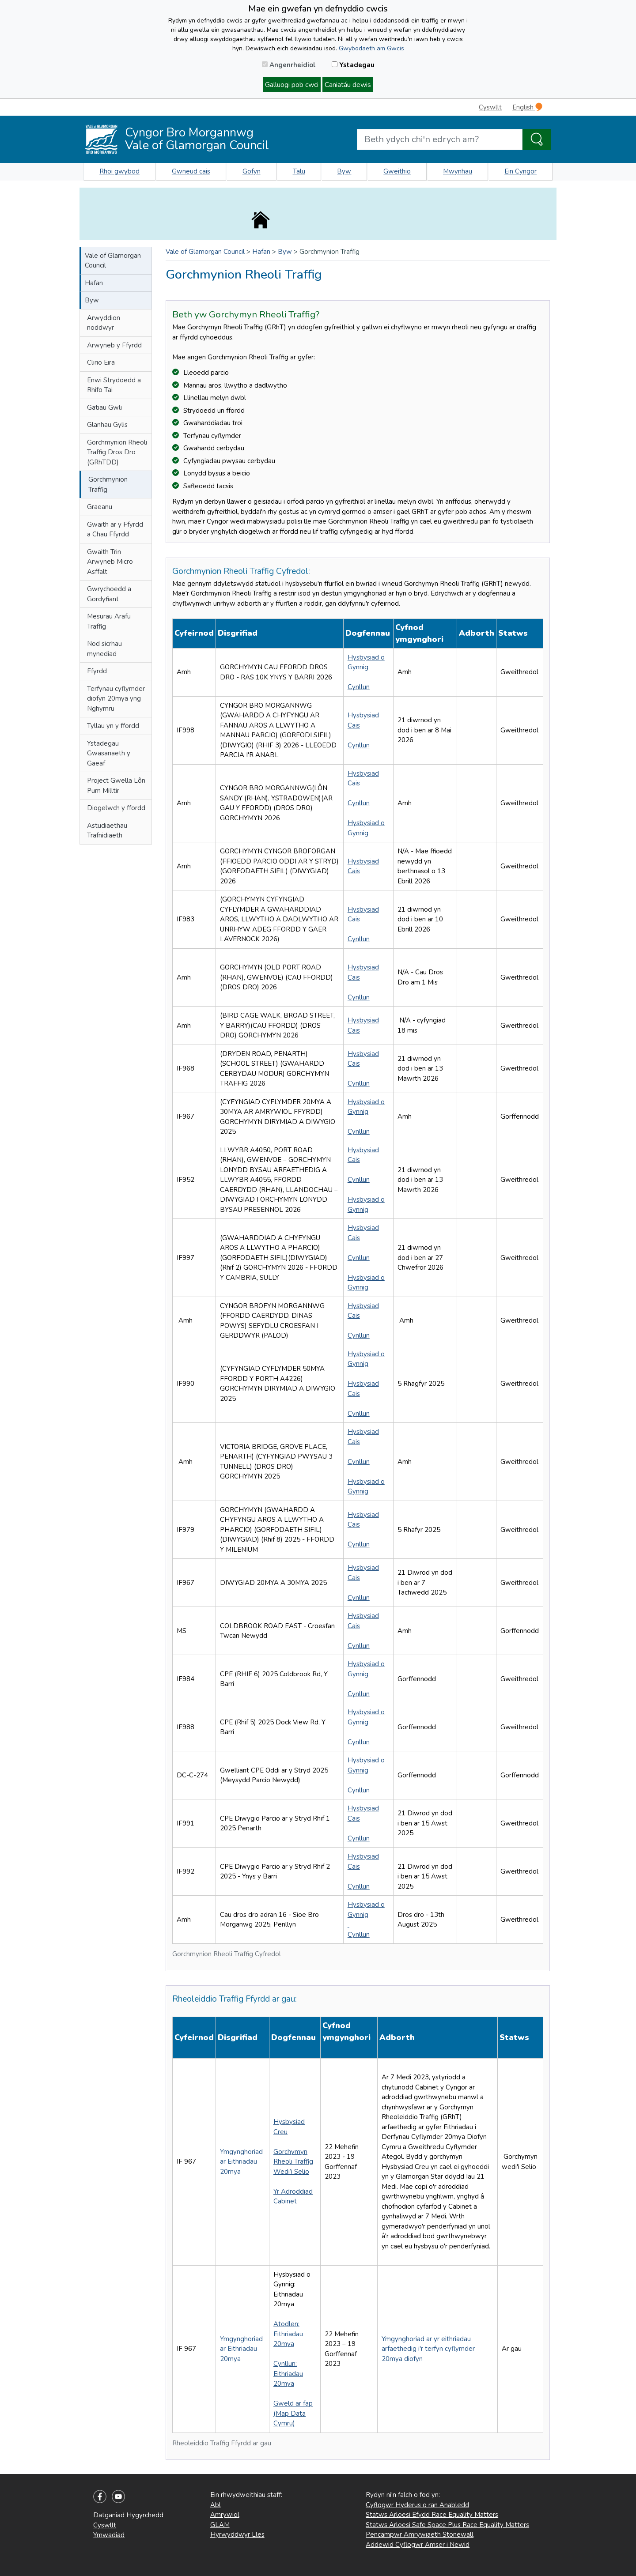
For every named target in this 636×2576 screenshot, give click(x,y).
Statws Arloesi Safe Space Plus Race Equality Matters (447, 2524)
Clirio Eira (101, 362)
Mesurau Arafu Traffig (109, 621)
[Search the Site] (536, 139)
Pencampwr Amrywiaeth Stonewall (419, 2534)
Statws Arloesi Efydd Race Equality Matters (432, 2514)
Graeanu (99, 506)
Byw (344, 171)
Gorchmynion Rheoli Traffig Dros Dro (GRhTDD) (117, 452)
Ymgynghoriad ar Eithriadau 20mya (241, 2161)
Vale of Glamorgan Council (113, 260)
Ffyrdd (97, 671)
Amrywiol (224, 2514)
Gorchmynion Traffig (108, 484)
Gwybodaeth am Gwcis (371, 48)
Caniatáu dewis (348, 85)
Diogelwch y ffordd (116, 807)
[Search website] (439, 139)
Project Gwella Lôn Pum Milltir (116, 785)
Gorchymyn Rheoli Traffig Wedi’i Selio (293, 2161)
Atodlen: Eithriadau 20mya (288, 2334)
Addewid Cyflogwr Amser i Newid (417, 2544)
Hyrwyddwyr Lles (237, 2534)
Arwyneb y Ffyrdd (114, 345)
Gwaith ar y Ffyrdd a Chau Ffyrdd (115, 529)
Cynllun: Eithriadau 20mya (288, 2373)
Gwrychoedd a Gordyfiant (109, 594)
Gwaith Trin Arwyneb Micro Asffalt (110, 561)
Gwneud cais (191, 171)
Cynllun (359, 687)
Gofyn (251, 171)
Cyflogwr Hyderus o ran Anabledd (417, 2505)
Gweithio (397, 171)
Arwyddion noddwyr (103, 322)
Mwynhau (457, 171)
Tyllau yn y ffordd (113, 725)
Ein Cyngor (520, 171)
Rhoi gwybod (119, 171)
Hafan (94, 283)
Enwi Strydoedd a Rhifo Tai (114, 385)
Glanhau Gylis (107, 424)
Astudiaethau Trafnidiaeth (107, 830)
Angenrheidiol (289, 64)
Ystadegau (353, 64)
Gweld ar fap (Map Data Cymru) (293, 2413)
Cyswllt (490, 107)
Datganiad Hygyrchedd (128, 2515)
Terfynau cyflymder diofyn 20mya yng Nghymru (116, 698)
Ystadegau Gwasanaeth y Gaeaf (108, 753)
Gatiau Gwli (104, 407)
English (527, 107)
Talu (299, 171)
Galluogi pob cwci (291, 85)
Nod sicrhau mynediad (104, 648)
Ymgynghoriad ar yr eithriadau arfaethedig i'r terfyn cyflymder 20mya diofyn (428, 2349)
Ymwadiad (109, 2535)
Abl (215, 2505)
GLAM (220, 2524)
